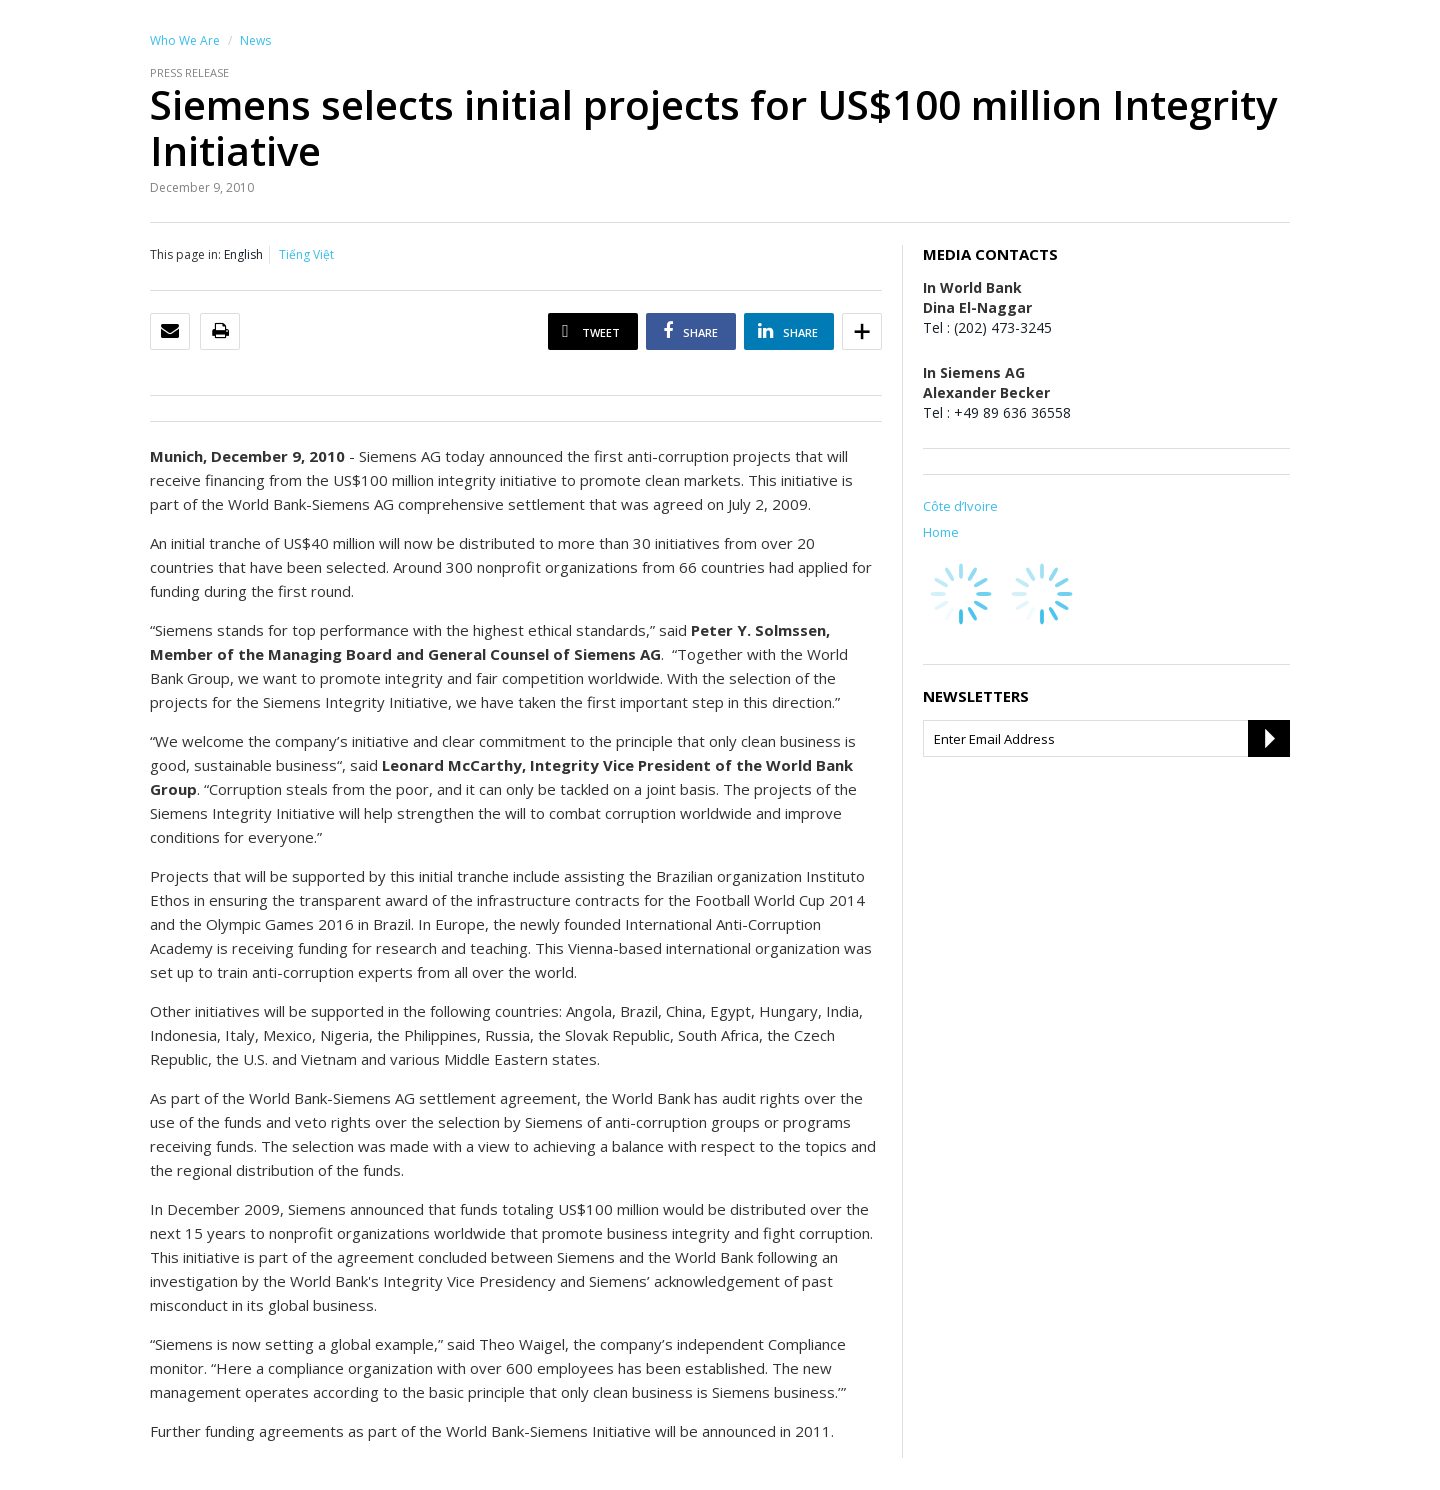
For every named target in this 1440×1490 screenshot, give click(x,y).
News (255, 40)
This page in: (185, 254)
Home (941, 532)
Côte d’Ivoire (960, 506)
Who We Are (185, 40)
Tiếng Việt (306, 254)
